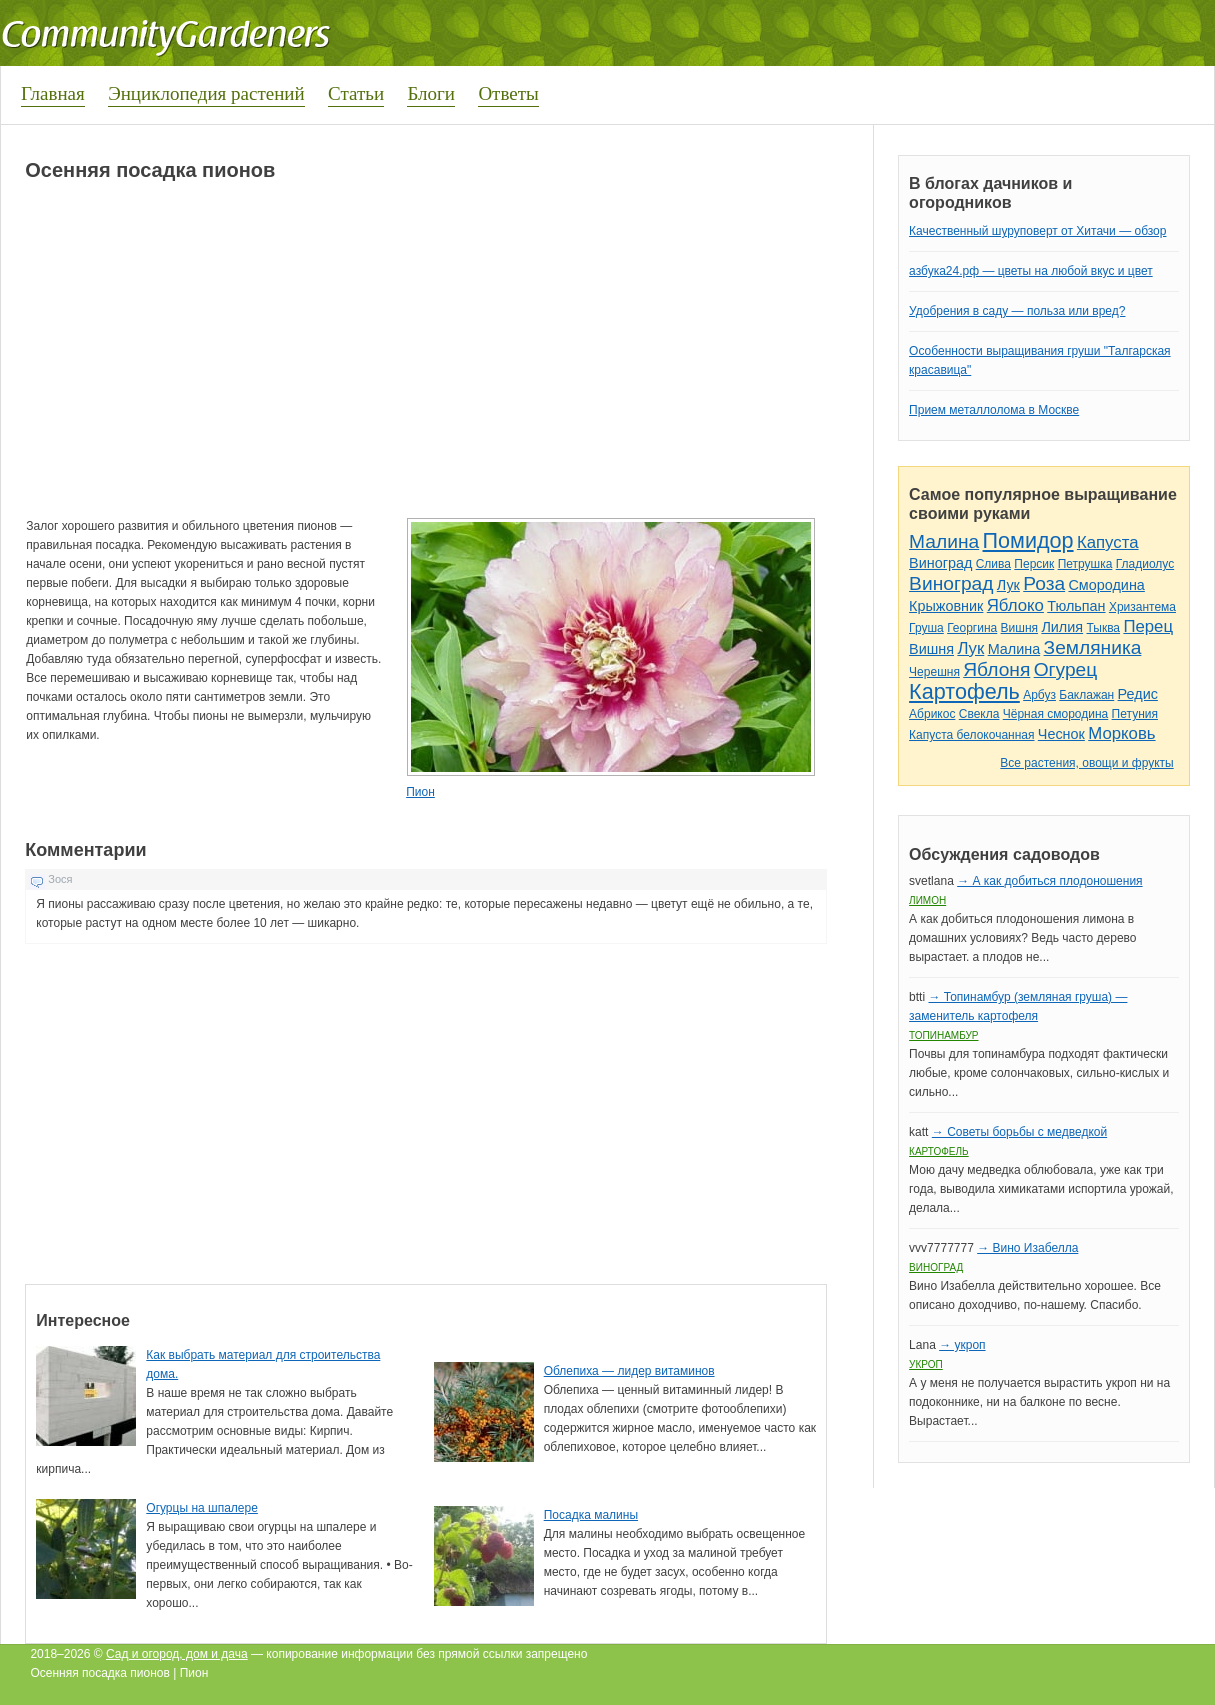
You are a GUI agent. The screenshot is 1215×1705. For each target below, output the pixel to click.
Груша (926, 628)
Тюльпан (1076, 606)
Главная (53, 93)
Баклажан (1086, 695)
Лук (1008, 585)
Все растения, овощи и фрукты (1086, 763)
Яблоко (1015, 605)
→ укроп (962, 1345)
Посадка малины (591, 1515)
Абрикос (932, 714)
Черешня (934, 672)
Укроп (926, 1364)
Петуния (1135, 714)
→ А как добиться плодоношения (1049, 881)
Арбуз (1039, 695)
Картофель (964, 691)
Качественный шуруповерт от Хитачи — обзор (1037, 231)
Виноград (940, 563)
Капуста (1108, 542)
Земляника (1093, 647)
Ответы (508, 93)
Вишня (1019, 628)
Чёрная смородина (1056, 714)
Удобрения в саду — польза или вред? (1017, 311)
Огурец (1066, 669)
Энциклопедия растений (206, 93)
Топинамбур (943, 1035)
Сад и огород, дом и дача (177, 1654)
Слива (993, 564)
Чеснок (1061, 734)
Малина (944, 541)
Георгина (972, 628)
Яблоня (996, 669)
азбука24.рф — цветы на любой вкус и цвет (1031, 271)
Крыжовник (946, 606)
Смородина (1106, 585)
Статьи (356, 93)
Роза (1044, 583)
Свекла (979, 714)
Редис (1138, 694)
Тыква (1103, 628)
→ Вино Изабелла (1027, 1248)
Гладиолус (1145, 564)
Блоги (431, 93)
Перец (1148, 626)
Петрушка (1085, 564)
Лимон (927, 900)
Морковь (1121, 733)
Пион (420, 792)
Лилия (1062, 627)
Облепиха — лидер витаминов (629, 1371)
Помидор (1028, 540)
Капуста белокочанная (971, 735)
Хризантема (1142, 607)
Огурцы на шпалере (202, 1508)
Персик (1034, 564)
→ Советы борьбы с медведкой (1019, 1132)
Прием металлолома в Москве (994, 410)
